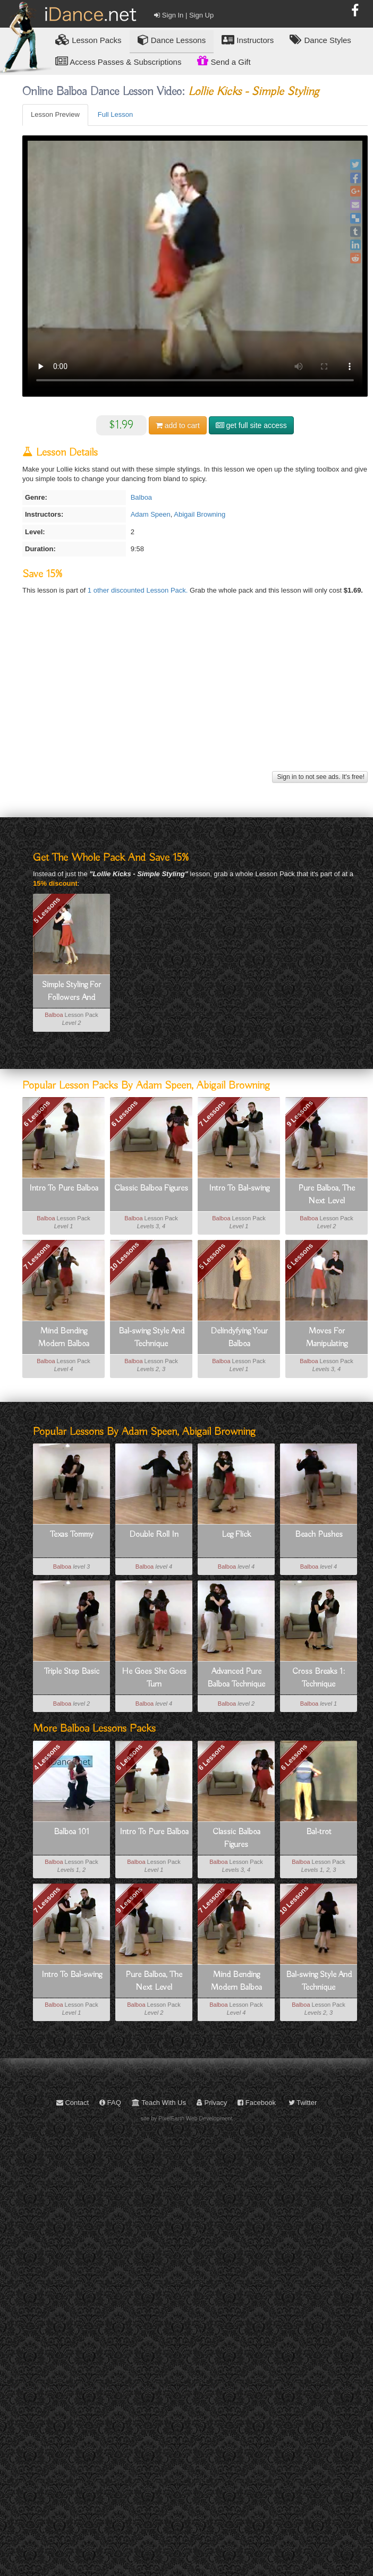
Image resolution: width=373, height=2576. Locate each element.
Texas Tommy (72, 1534)
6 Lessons (37, 1113)
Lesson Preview (55, 114)
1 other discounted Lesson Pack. (139, 590)
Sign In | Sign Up (184, 15)
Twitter (303, 2103)
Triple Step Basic (71, 1671)
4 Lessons (47, 1757)
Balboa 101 (71, 1832)
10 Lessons (124, 1256)
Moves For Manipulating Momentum (326, 1338)
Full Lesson (115, 114)
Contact (72, 2103)
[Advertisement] (193, 694)
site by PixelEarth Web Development (187, 2118)
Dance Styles (320, 39)
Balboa (141, 497)
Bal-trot (319, 1832)
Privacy (212, 2103)
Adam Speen (151, 514)
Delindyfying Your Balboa (239, 1337)
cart (178, 425)
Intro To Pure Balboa (63, 1188)
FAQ (110, 2103)
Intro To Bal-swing (239, 1188)
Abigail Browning (199, 514)
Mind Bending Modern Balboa (63, 1337)
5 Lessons (47, 910)
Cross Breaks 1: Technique (318, 1678)
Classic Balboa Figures (151, 1188)
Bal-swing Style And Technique (151, 1337)
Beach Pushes (319, 1534)
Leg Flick (236, 1534)
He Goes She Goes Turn (154, 1678)
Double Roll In (154, 1534)
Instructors (248, 39)
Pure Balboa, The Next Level (326, 1194)
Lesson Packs (88, 39)
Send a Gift (223, 60)
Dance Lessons (172, 39)
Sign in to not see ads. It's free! (319, 777)
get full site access (251, 425)
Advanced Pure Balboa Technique (236, 1678)
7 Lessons (212, 1113)
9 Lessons (300, 1113)
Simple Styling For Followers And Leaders (71, 992)
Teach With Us (159, 2103)
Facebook (257, 2103)
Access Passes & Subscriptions (118, 61)
